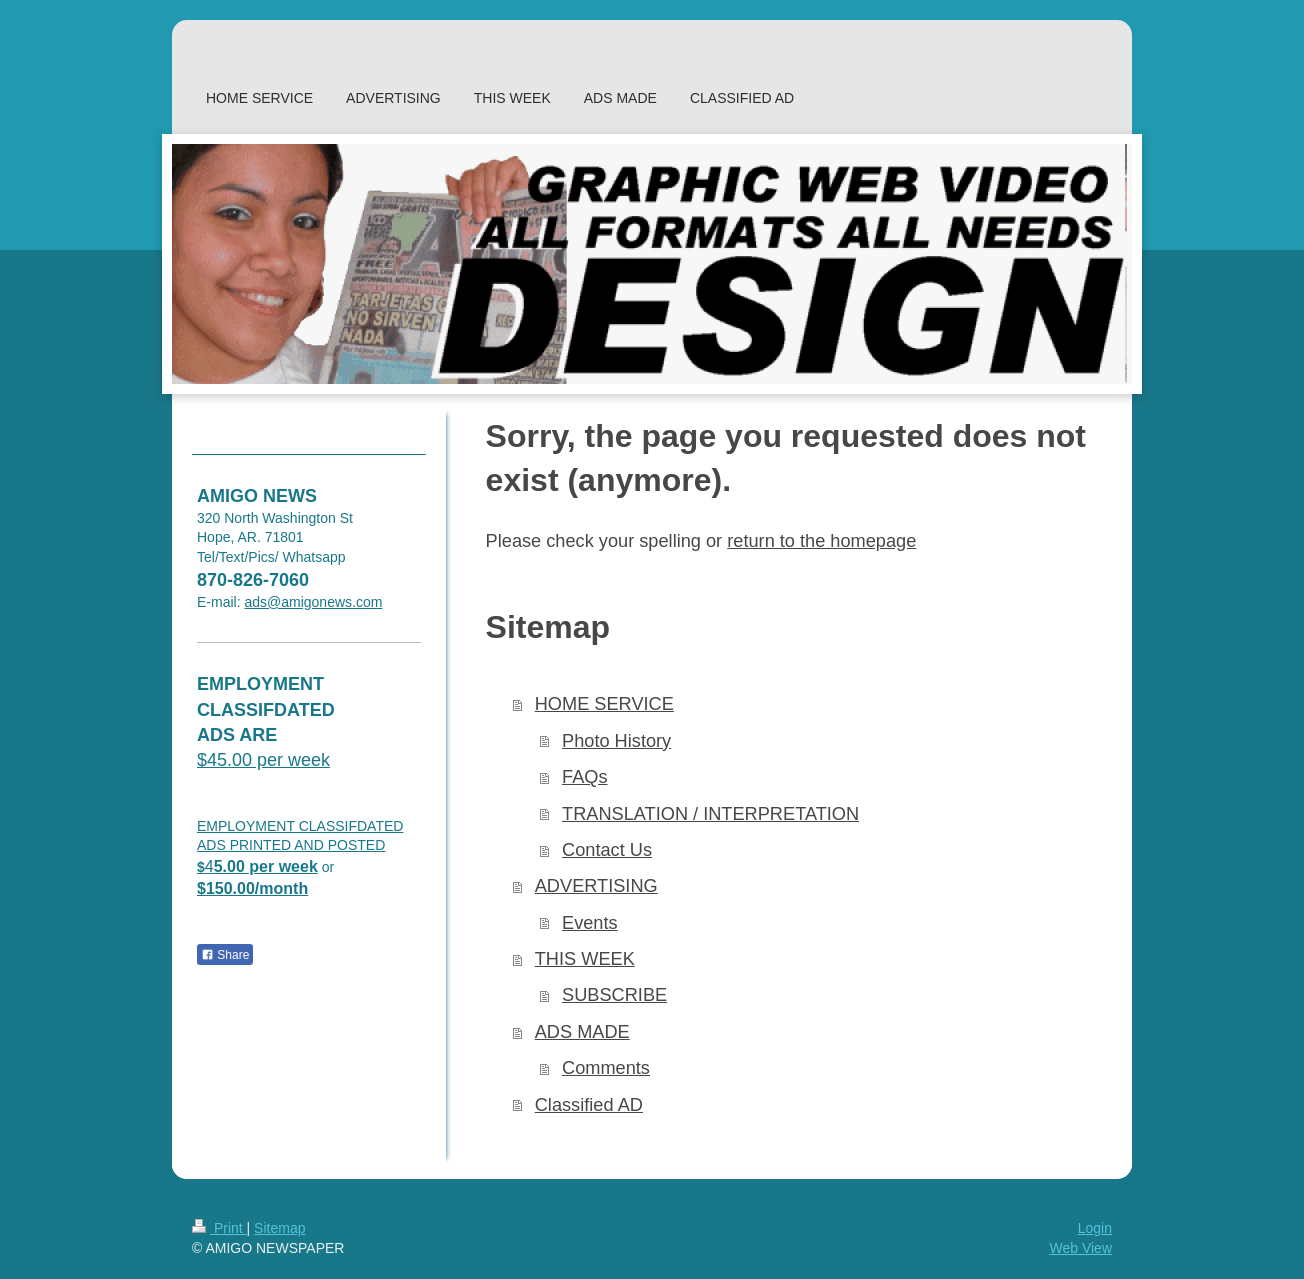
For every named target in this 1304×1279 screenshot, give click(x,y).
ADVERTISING (596, 886)
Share (225, 955)
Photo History (616, 741)
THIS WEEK (585, 959)
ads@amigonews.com (313, 602)
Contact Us (607, 850)
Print (219, 1228)
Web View (1080, 1248)
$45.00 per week (263, 760)
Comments (606, 1068)
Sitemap (279, 1228)
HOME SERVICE (604, 704)
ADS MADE (582, 1032)
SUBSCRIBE (614, 995)
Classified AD (589, 1105)
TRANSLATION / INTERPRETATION (710, 814)
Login (1095, 1228)
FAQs (584, 777)
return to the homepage (821, 541)
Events (590, 923)
